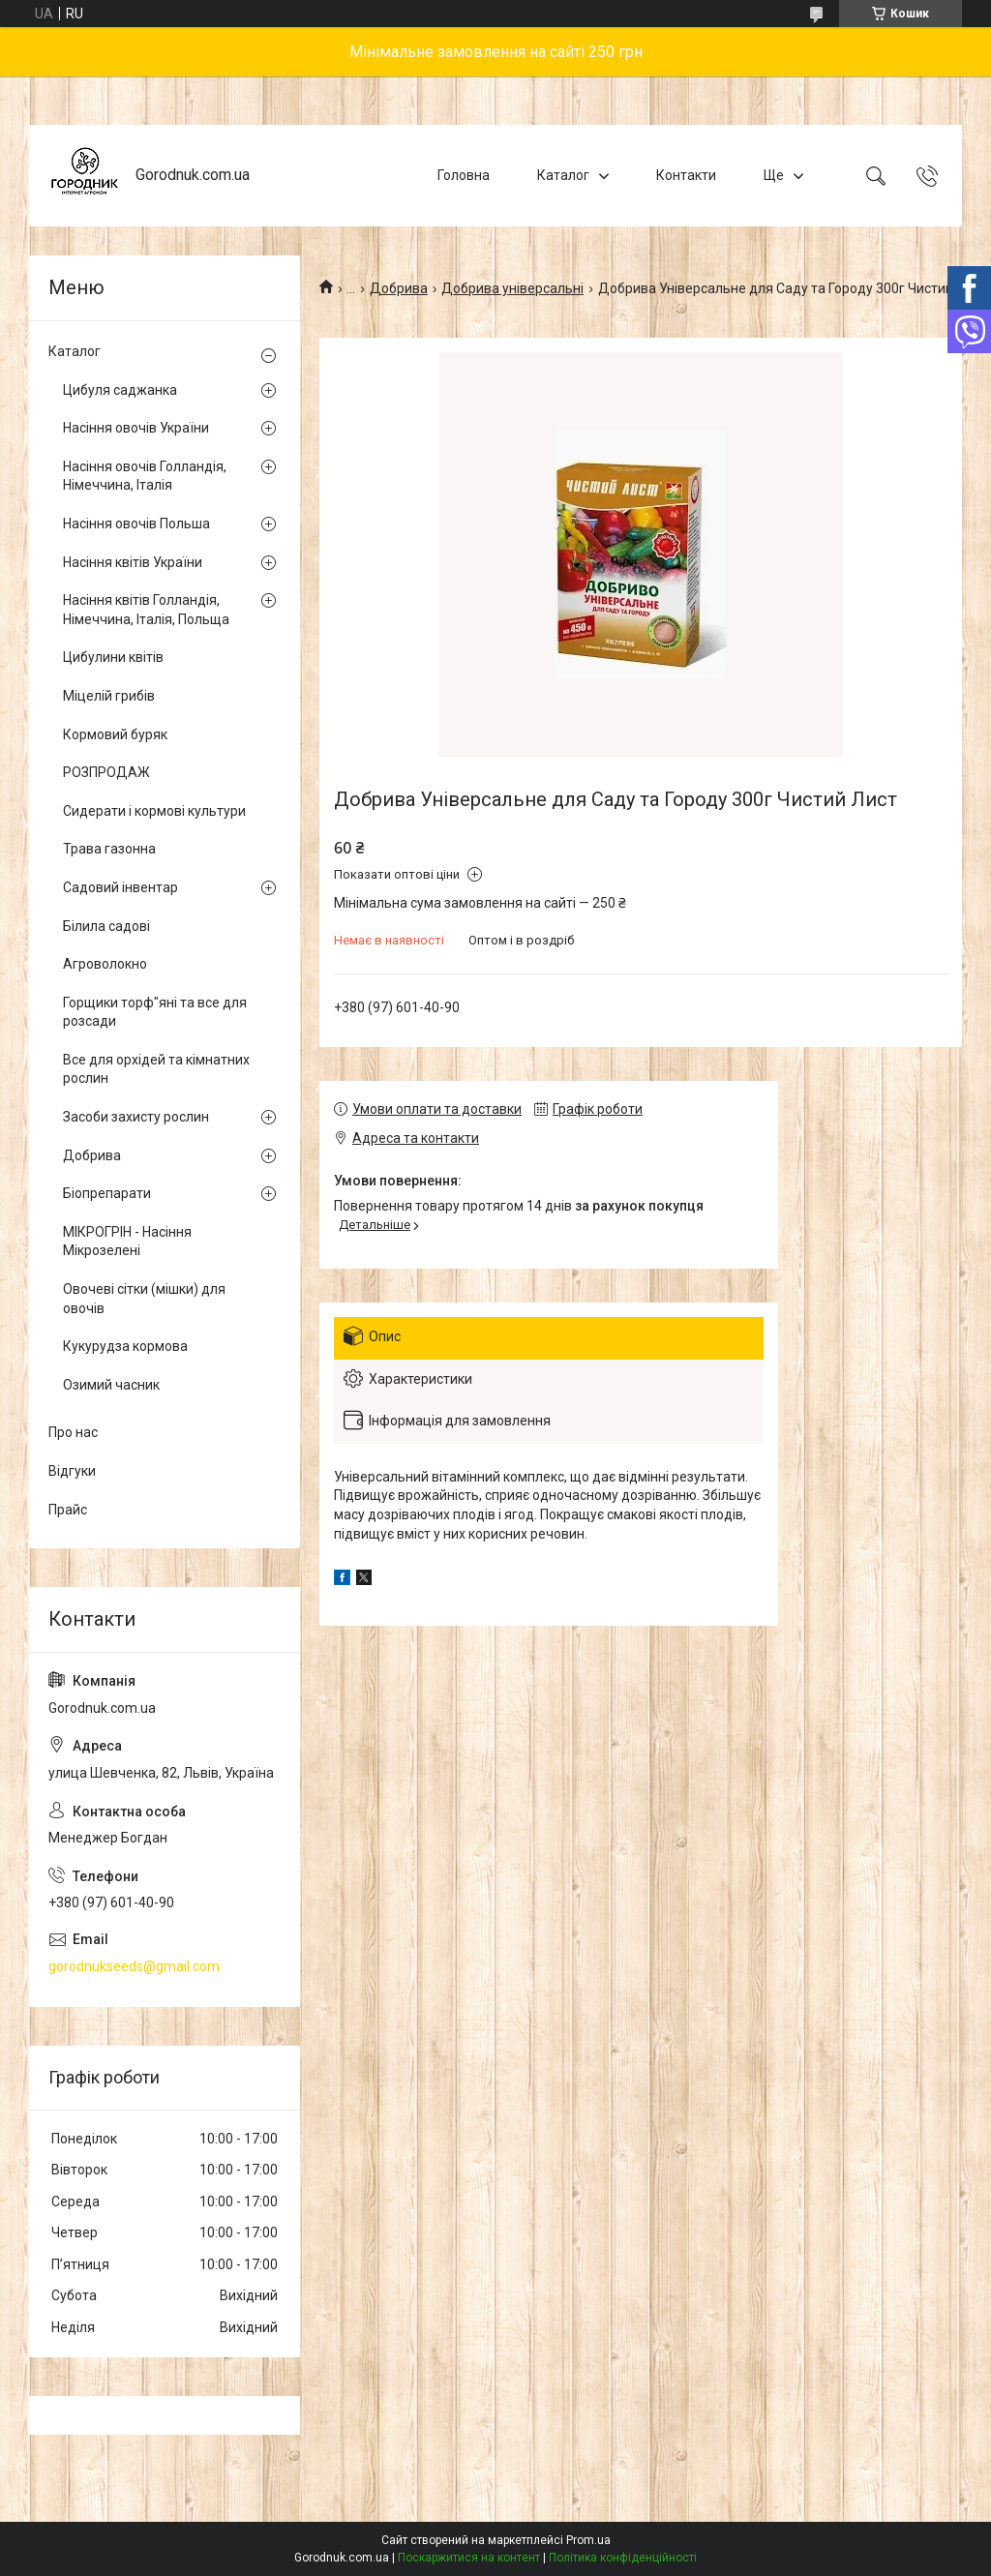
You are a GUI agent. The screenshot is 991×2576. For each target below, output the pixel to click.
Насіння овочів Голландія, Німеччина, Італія (144, 476)
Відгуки (72, 1471)
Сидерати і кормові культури (154, 811)
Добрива (399, 288)
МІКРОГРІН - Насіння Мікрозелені (127, 1241)
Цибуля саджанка (120, 390)
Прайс (67, 1509)
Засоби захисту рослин (136, 1116)
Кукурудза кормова (125, 1346)
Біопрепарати (107, 1193)
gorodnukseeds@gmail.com (134, 1966)
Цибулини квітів (113, 657)
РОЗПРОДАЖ (106, 772)
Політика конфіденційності (623, 2557)
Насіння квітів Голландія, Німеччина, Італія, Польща (146, 609)
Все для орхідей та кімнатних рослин (156, 1069)
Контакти (686, 175)
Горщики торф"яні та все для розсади (155, 1012)
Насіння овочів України (136, 427)
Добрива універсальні (512, 288)
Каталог (563, 175)
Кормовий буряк (115, 734)
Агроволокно (105, 964)
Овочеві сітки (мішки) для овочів (144, 1298)
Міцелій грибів (109, 696)
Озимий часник (111, 1385)
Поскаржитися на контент (469, 2557)
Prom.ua (588, 2540)
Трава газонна (109, 848)
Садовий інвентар (120, 887)
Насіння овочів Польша (136, 523)
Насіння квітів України (132, 562)
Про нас (73, 1432)
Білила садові (106, 926)
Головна (463, 175)
